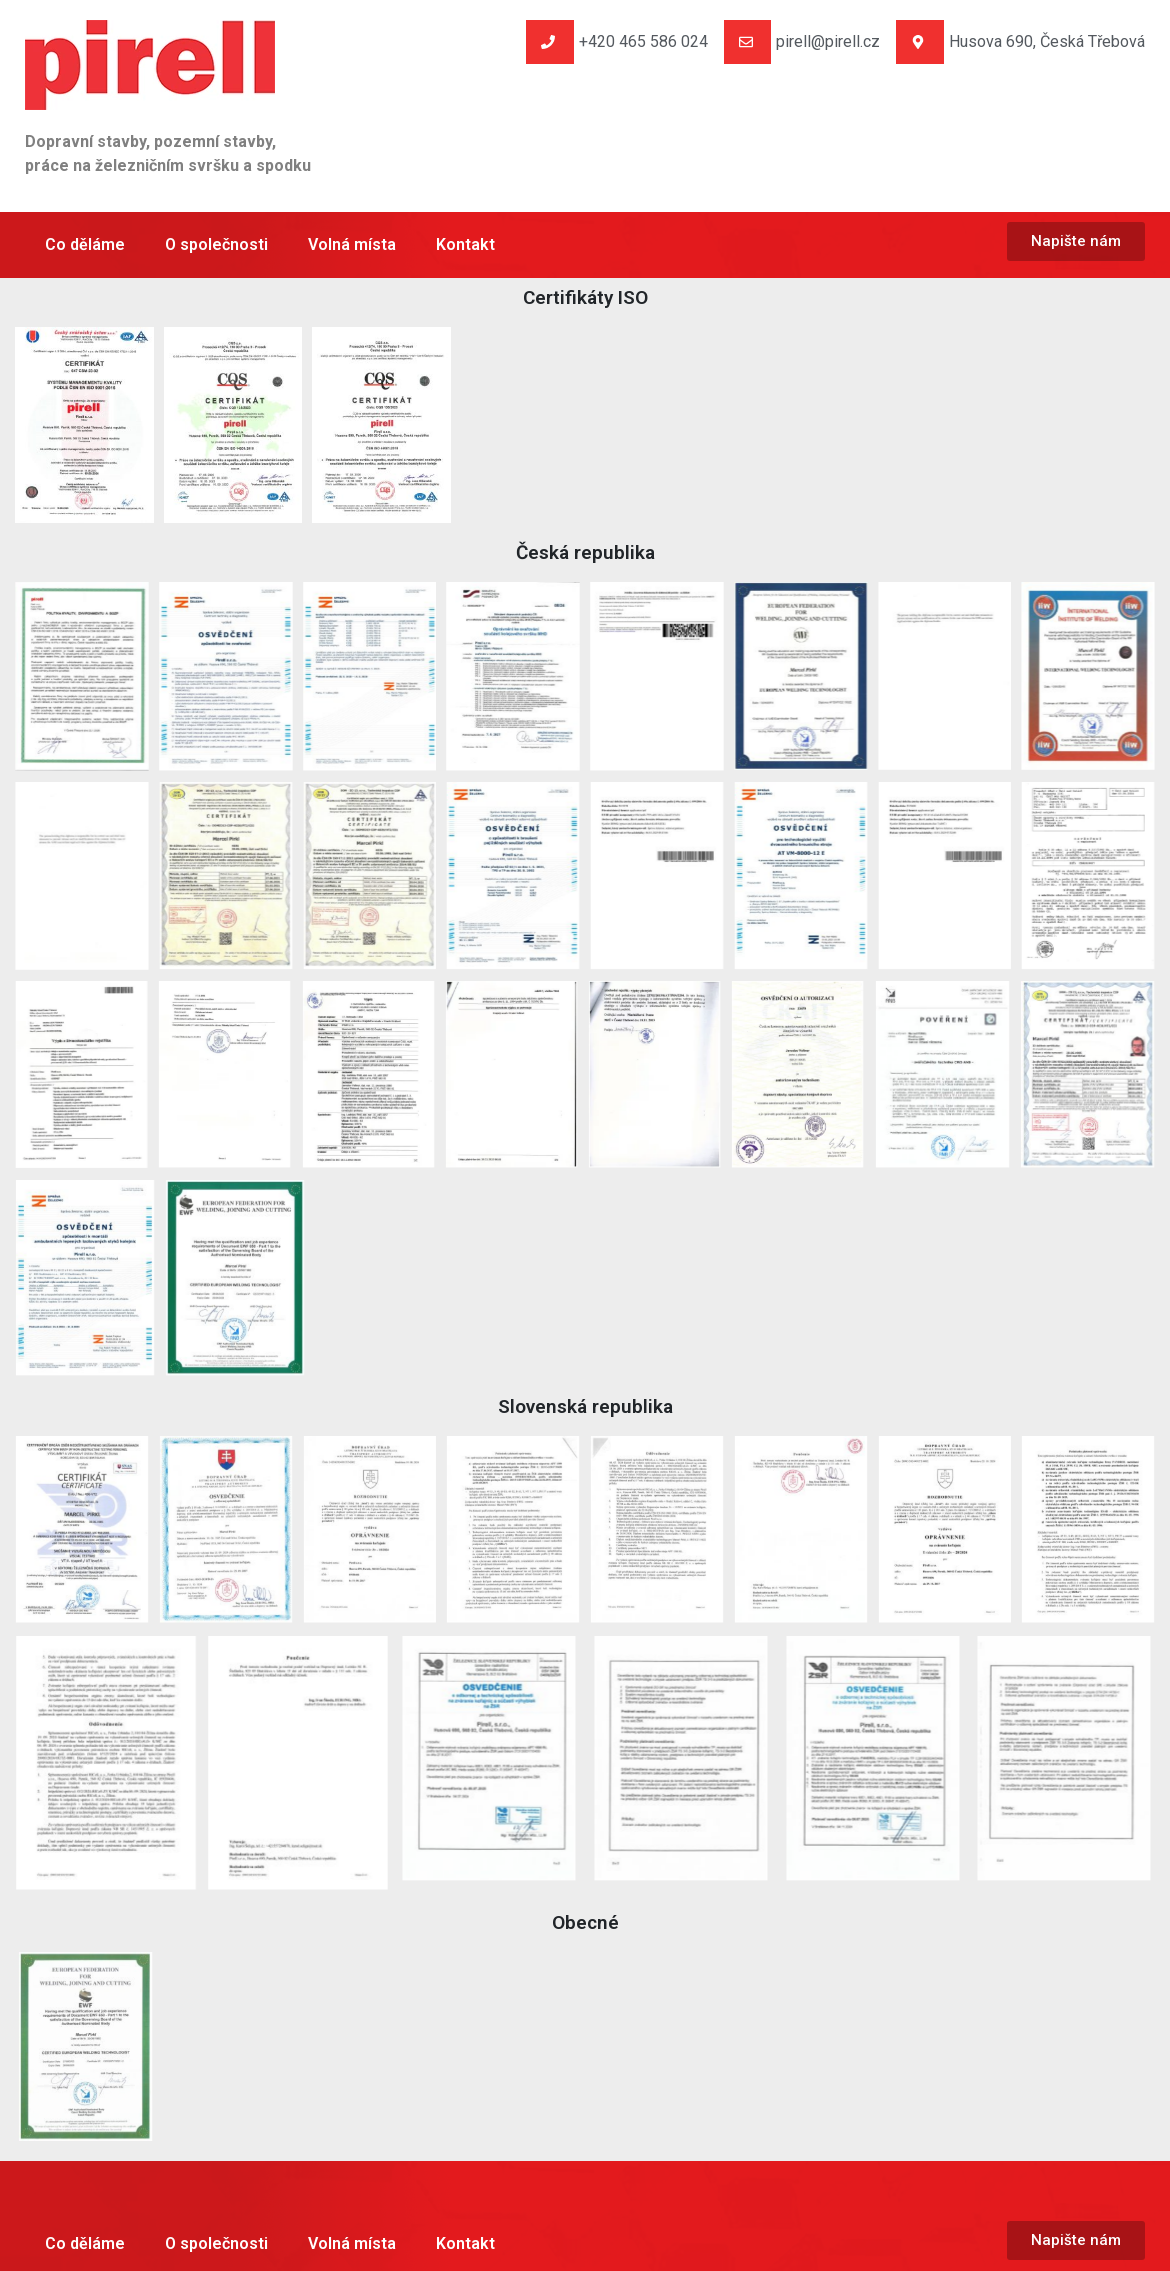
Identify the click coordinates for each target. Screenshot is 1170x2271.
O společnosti (216, 244)
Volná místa (352, 244)
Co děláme (85, 244)
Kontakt (465, 244)
